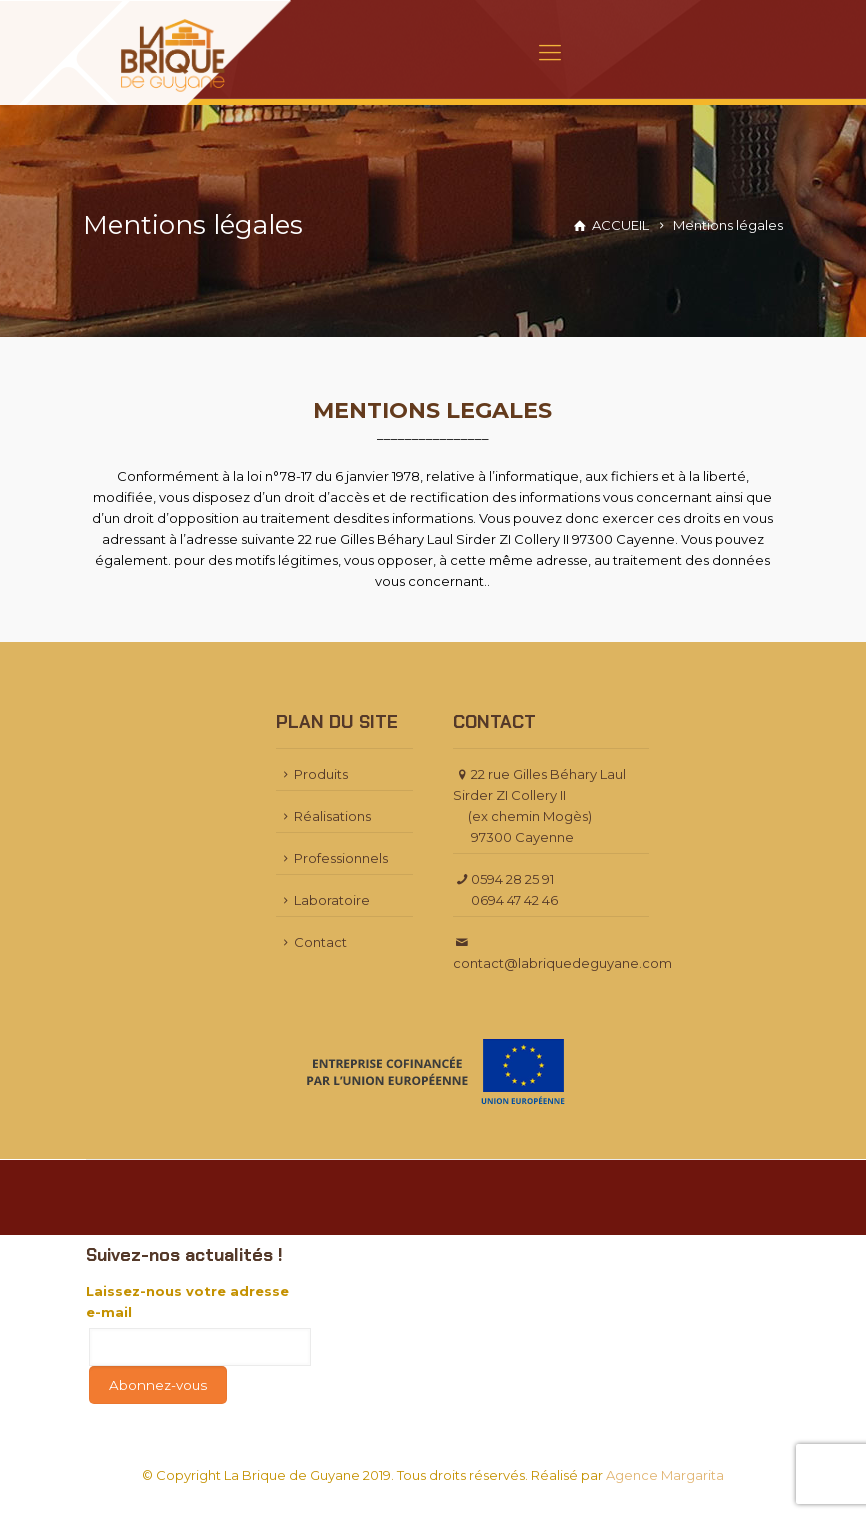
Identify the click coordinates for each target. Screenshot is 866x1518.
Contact (311, 942)
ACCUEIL (620, 225)
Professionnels (332, 858)
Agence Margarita (665, 1475)
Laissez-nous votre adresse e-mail (187, 1301)
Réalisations (323, 816)
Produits (312, 774)
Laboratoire (323, 900)
